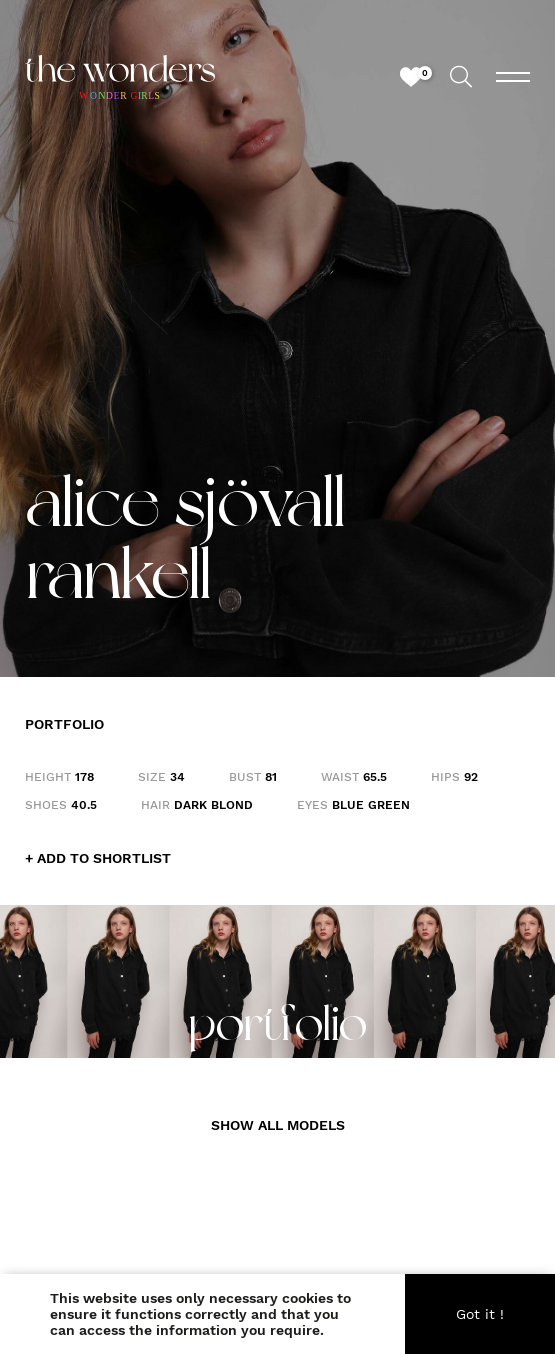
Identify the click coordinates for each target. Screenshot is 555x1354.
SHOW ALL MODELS (278, 1125)
